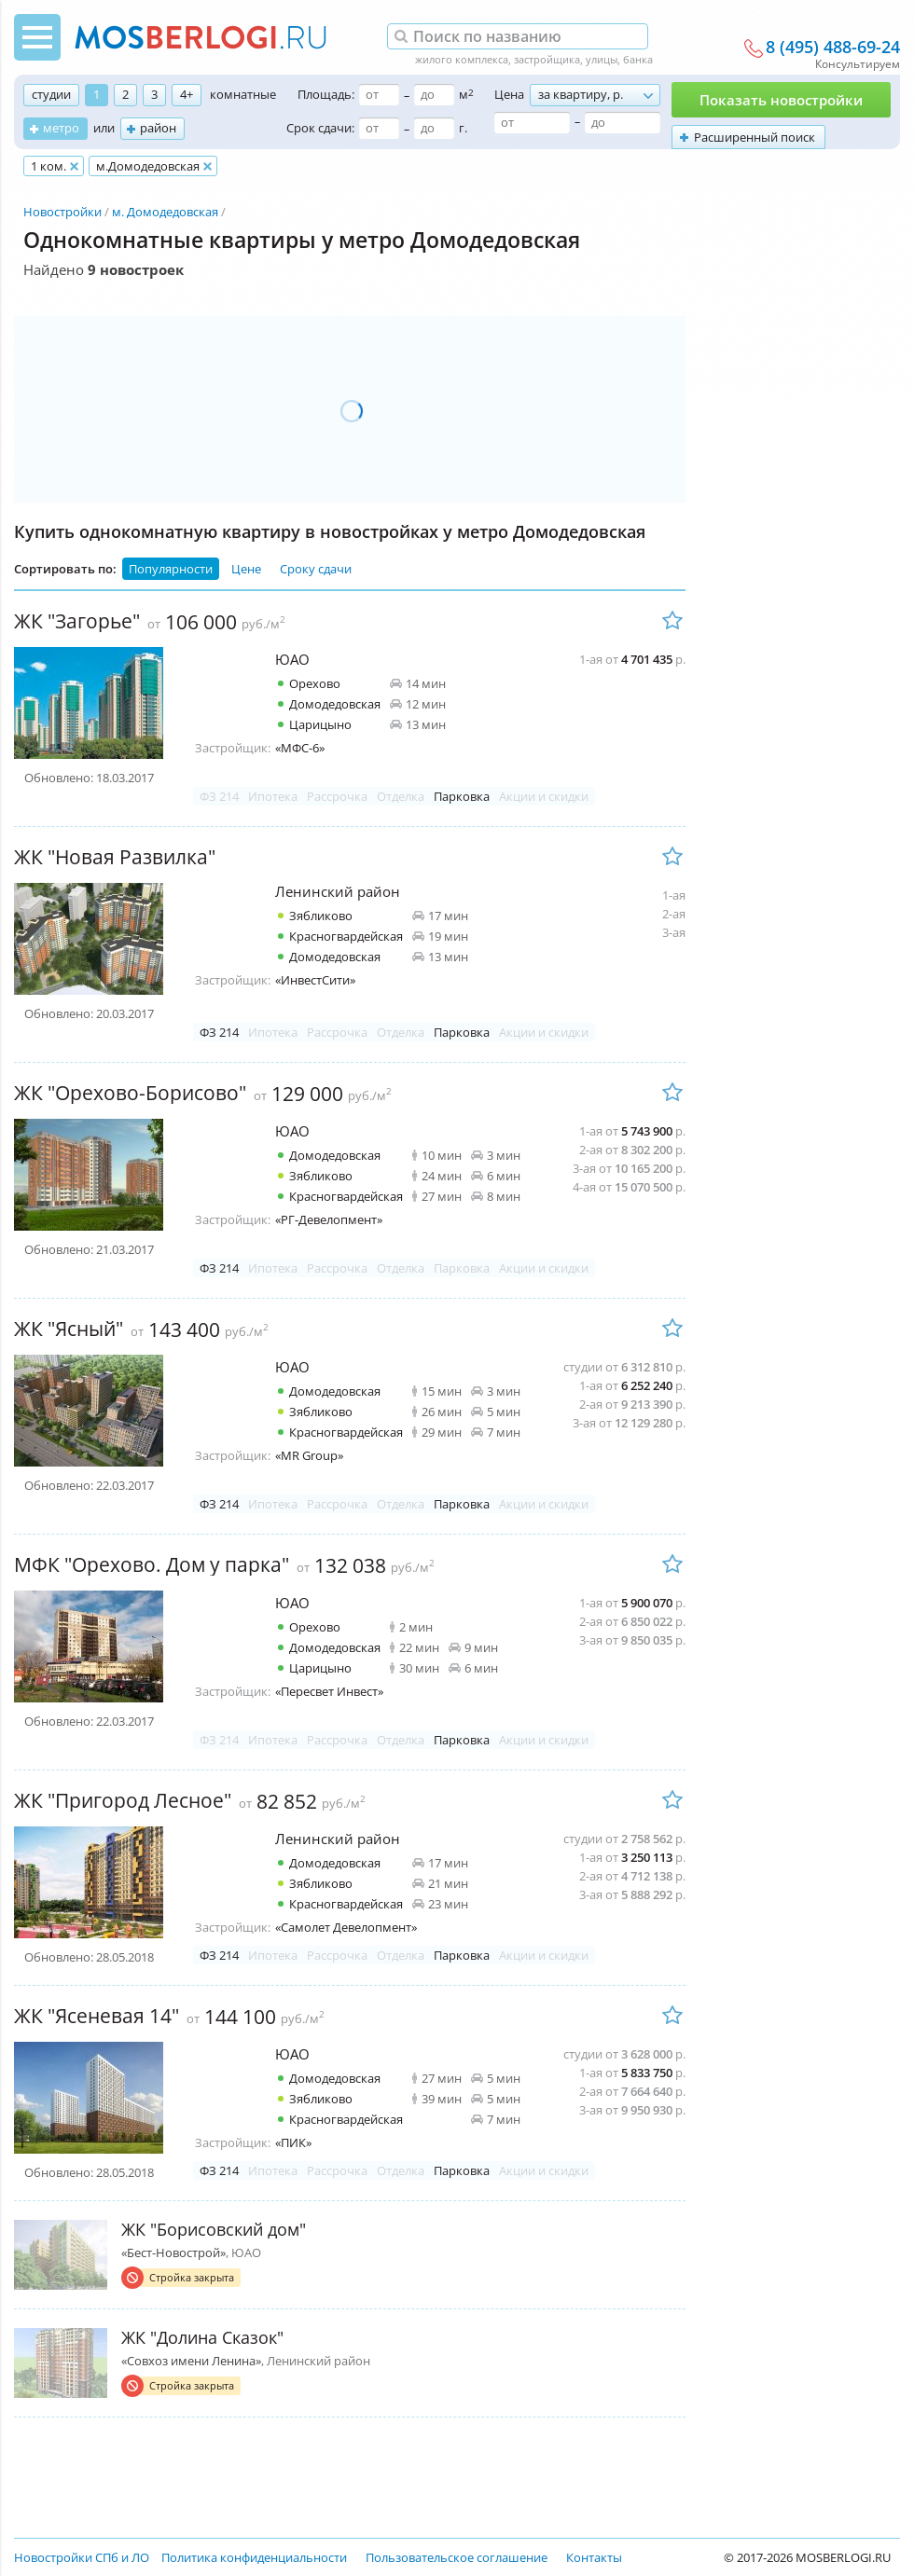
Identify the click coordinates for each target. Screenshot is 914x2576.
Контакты (594, 2557)
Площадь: (326, 94)
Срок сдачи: (320, 127)
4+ (186, 94)
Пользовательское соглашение (456, 2557)
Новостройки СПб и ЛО (81, 2557)
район (158, 127)
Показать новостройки (781, 99)
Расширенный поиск (754, 137)
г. (463, 127)
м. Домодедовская (165, 211)
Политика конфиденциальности (254, 2557)
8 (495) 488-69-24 (833, 47)
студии (51, 94)
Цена (509, 94)
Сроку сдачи (316, 568)
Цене (246, 568)
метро (61, 127)
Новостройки (62, 211)
